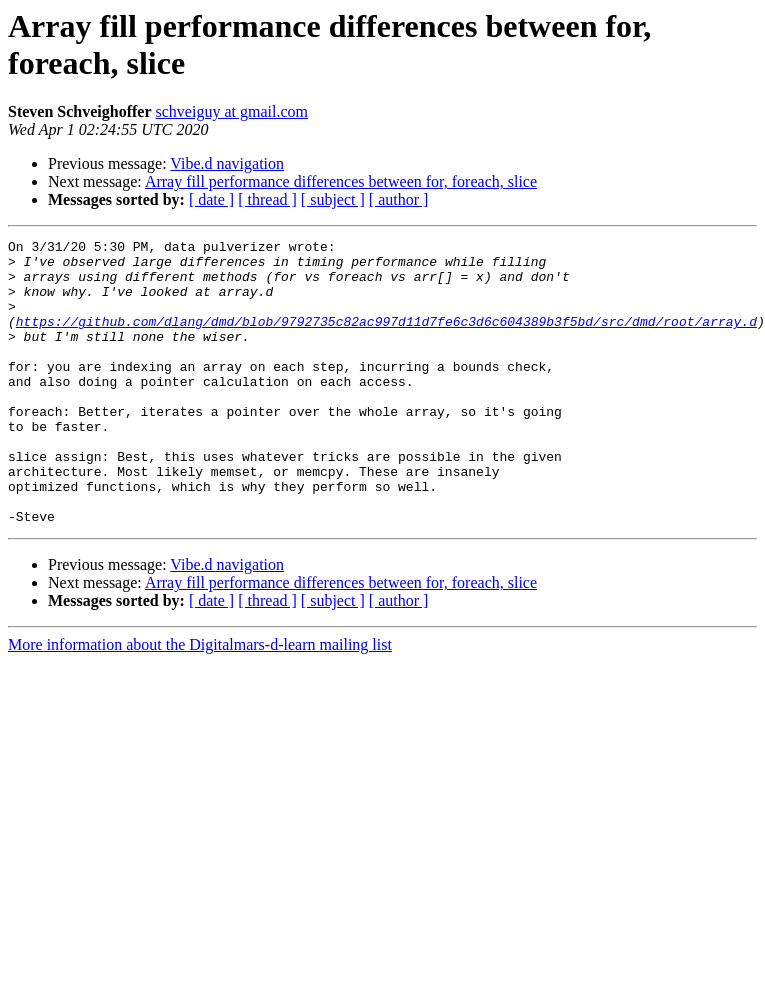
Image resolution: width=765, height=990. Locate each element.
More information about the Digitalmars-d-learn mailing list (200, 701)
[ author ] (399, 199)
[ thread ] (267, 199)
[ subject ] (333, 199)
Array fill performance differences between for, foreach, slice (341, 181)
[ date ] (211, 199)
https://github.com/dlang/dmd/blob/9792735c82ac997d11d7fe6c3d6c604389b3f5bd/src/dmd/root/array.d (386, 339)
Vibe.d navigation (227, 163)
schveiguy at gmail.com (232, 111)
